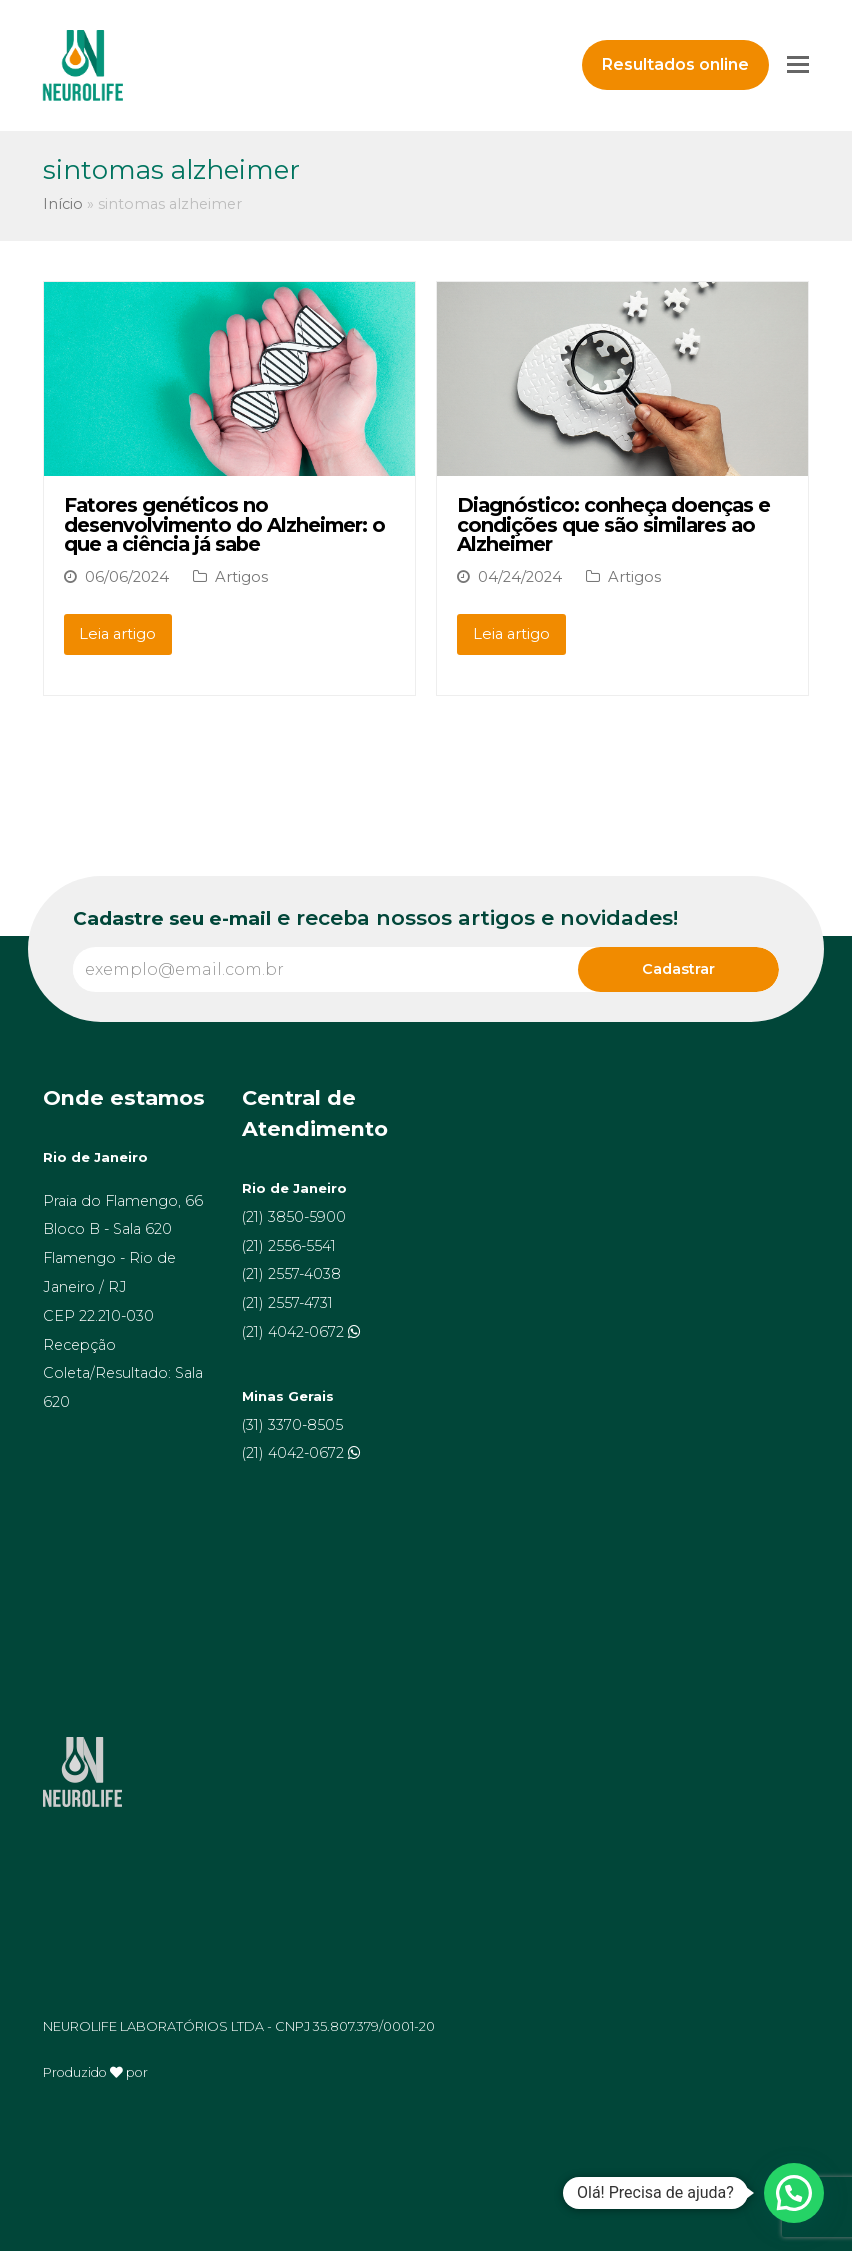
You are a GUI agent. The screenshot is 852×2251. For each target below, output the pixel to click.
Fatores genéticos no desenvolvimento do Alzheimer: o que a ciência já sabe (224, 524)
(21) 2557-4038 (291, 1274)
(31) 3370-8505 (292, 1425)
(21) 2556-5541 (289, 1246)
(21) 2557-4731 (287, 1303)
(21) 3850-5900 (294, 1217)
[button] (794, 2193)
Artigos (241, 577)
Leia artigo (117, 634)
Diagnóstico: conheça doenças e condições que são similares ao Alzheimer (613, 524)
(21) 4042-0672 (295, 1332)
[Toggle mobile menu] (798, 65)
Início (63, 204)
